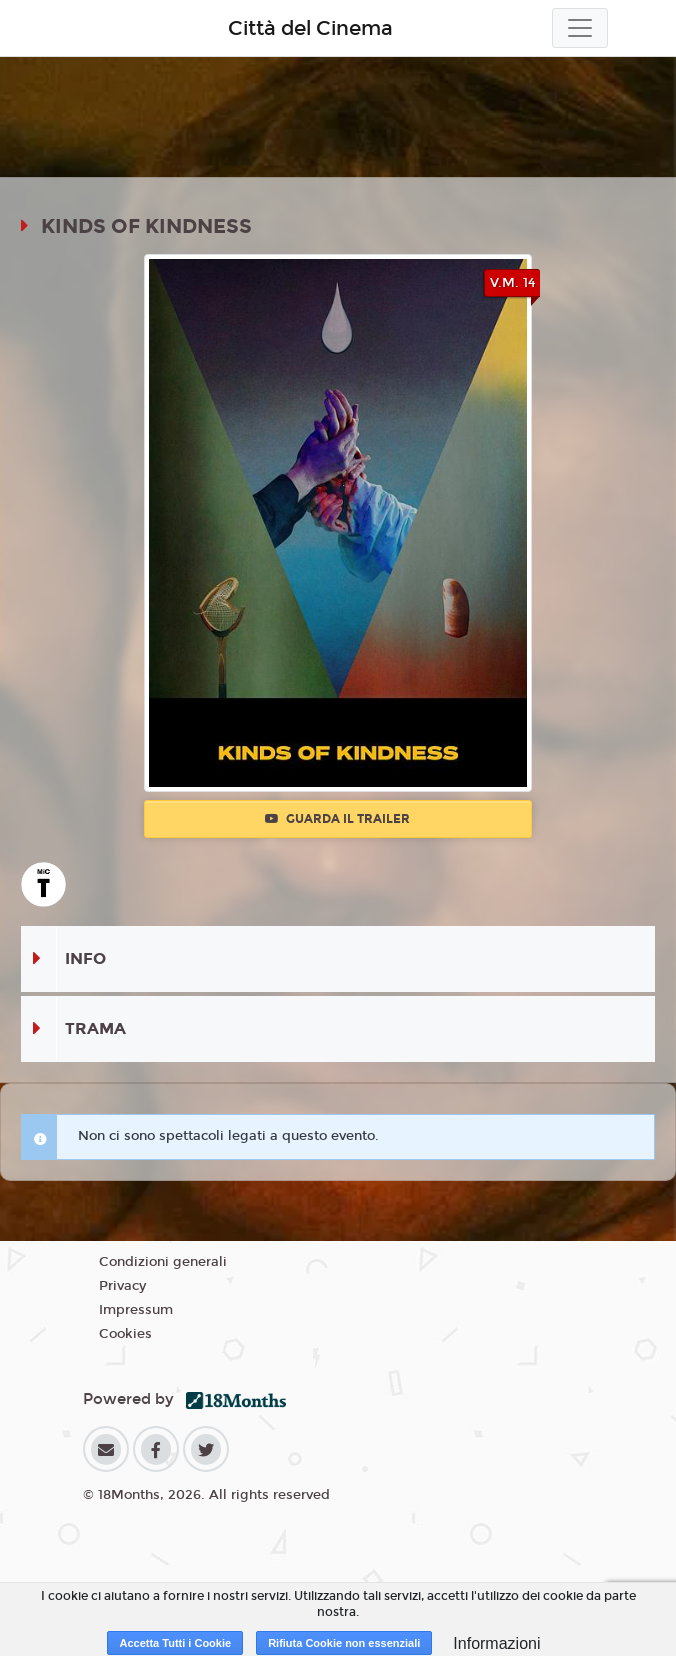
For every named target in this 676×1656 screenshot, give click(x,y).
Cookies (125, 1334)
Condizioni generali (163, 1262)
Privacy (122, 1286)
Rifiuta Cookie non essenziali (344, 1643)
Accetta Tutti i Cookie (175, 1643)
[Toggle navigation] (580, 28)
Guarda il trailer (337, 819)
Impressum (136, 1310)
